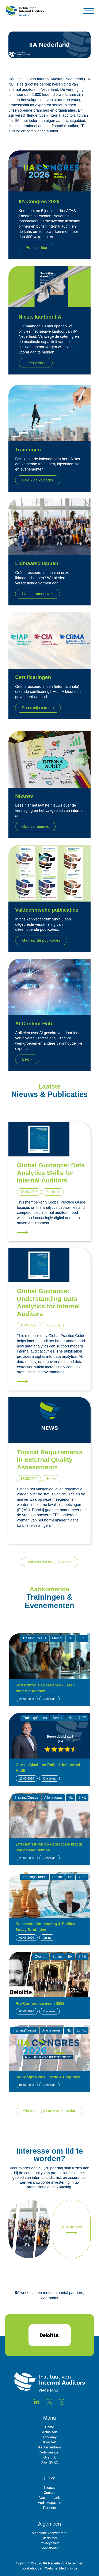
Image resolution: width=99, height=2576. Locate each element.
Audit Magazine (49, 2503)
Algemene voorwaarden (49, 2533)
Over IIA (49, 2457)
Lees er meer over (37, 594)
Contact (49, 2492)
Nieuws (49, 2487)
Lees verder (36, 363)
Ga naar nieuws (35, 826)
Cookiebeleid (49, 2548)
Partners (49, 2508)
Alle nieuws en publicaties (49, 1562)
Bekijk (27, 1059)
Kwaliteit (49, 2442)
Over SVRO (49, 2462)
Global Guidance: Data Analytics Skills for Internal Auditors (51, 1173)
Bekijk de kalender (37, 480)
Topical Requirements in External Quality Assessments (50, 1460)
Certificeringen (49, 2452)
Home (49, 2427)
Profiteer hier (36, 247)
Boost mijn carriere (38, 708)
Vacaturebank (49, 2498)
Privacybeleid (49, 2543)
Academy (49, 2437)
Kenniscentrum (49, 2447)
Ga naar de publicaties (41, 940)
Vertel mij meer (71, 2229)
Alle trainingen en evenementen (49, 2110)
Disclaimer (49, 2538)
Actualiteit (49, 2432)
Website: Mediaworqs (61, 2568)
